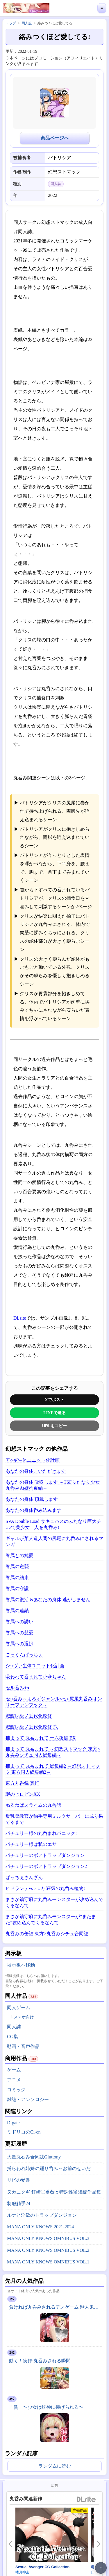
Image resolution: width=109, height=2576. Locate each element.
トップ (11, 23)
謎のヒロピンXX (23, 1794)
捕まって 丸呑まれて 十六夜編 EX (41, 1737)
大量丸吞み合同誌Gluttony (34, 2156)
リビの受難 (18, 2180)
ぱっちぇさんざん (24, 1877)
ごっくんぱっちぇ (24, 1654)
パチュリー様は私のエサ (31, 1844)
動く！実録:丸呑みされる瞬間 (40, 2360)
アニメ (14, 2079)
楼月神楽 (22, 2572)
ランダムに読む (54, 2465)
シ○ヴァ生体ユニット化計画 (35, 1665)
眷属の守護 (17, 1588)
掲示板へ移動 (21, 1964)
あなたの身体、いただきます (36, 1471)
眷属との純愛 (19, 1555)
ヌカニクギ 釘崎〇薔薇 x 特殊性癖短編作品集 (54, 2191)
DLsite (19, 1318)
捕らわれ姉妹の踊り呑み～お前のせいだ (49, 2168)
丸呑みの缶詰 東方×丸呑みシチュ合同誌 (47, 1933)
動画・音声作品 (23, 2046)
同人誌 (14, 2026)
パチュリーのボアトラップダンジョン (45, 1855)
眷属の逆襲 (17, 1566)
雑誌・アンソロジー (28, 2099)
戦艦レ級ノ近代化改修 (29, 1715)
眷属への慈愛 (19, 1632)
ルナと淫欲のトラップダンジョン (42, 2215)
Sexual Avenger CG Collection (42, 2567)
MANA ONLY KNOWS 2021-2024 (40, 2226)
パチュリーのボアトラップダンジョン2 (46, 1866)
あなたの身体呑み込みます (33, 1510)
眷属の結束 (17, 1577)
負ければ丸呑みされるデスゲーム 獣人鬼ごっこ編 (55, 2307)
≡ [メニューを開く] (102, 8)
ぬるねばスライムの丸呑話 (33, 1805)
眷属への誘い (19, 1621)
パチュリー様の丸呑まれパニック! (41, 1833)
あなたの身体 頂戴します (32, 1499)
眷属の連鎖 (17, 1610)
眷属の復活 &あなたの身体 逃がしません (48, 1599)
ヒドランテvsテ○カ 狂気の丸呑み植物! (45, 1888)
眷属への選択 (19, 1643)
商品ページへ (55, 137)
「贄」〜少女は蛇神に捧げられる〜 (46, 2407)
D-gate (13, 2122)
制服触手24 (18, 2203)
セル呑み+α (17, 1687)
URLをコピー (54, 1425)
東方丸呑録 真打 (22, 1783)
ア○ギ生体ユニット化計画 (33, 1460)
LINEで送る (54, 1412)
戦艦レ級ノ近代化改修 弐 (32, 1726)
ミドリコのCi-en (24, 2131)
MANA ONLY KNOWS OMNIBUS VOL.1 (48, 2261)
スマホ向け (24, 2017)
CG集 (12, 2036)
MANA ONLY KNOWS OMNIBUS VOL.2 (48, 2250)
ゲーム (14, 2069)
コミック (16, 2089)
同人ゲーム (18, 2007)
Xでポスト (54, 1399)
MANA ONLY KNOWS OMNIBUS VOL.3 (48, 2238)
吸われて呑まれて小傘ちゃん (36, 1676)
